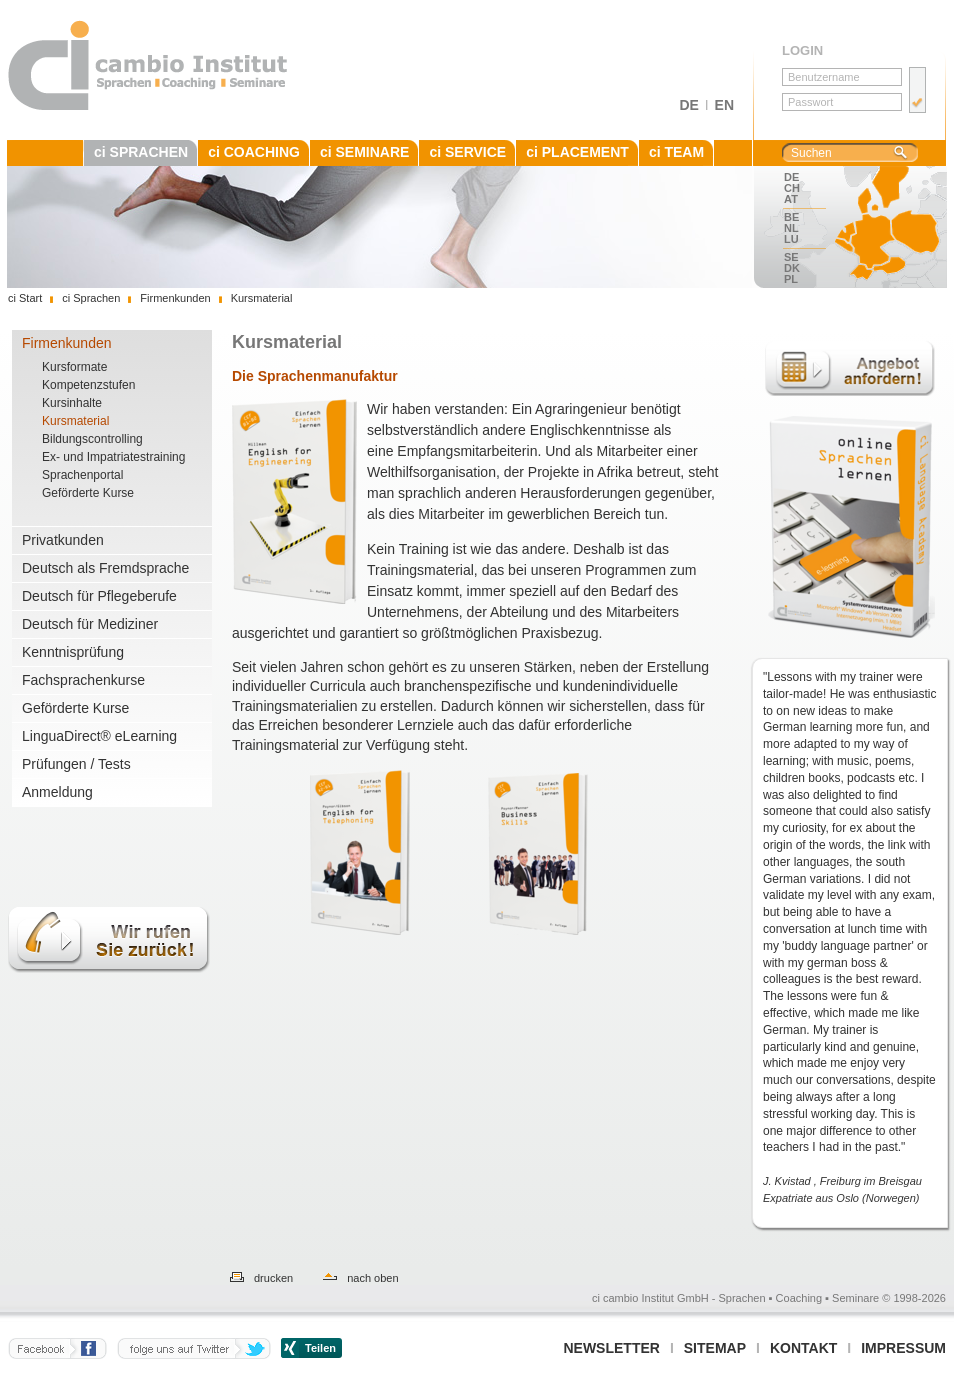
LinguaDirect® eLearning (99, 736)
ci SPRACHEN (141, 152)
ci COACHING (254, 152)
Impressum (903, 1348)
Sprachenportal (82, 475)
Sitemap (715, 1348)
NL (791, 228)
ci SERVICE (467, 152)
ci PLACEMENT (577, 152)
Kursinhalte (72, 403)
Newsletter (611, 1348)
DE (688, 105)
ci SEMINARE (364, 152)
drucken (273, 1278)
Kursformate (74, 367)
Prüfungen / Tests (76, 764)
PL (791, 279)
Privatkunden (63, 540)
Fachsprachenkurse (83, 680)
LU (791, 239)
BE (791, 217)
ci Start (25, 298)
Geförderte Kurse (88, 493)
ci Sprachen (91, 298)
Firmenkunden (67, 343)
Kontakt (803, 1348)
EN (724, 105)
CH (792, 188)
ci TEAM (676, 152)
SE (791, 257)
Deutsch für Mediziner (90, 624)
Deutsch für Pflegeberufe (99, 596)
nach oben (372, 1278)
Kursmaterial (75, 421)
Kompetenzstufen (88, 385)
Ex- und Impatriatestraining (113, 457)
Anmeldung (57, 792)
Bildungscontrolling (92, 439)
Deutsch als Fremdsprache (105, 568)
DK (792, 268)
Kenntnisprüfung (73, 652)
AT (791, 199)
